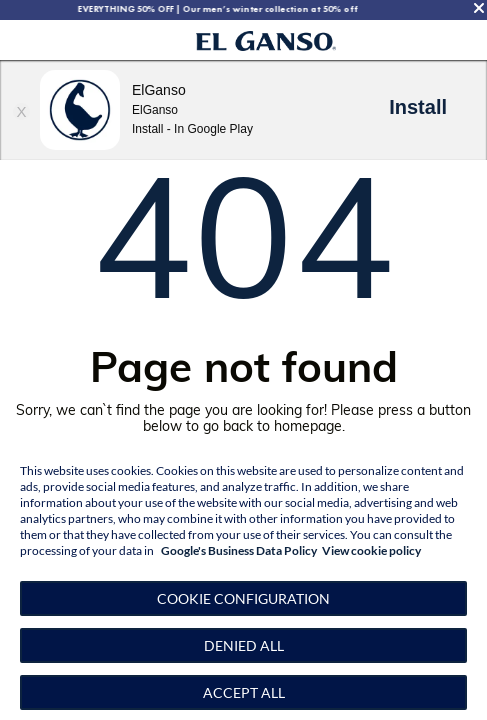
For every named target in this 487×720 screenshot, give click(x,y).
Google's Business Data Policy (239, 550)
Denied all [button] (244, 645)
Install (418, 107)
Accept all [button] (244, 692)
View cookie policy (371, 550)
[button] (243, 598)
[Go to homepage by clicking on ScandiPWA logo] (266, 40)
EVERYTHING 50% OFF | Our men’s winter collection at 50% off (232, 9)
